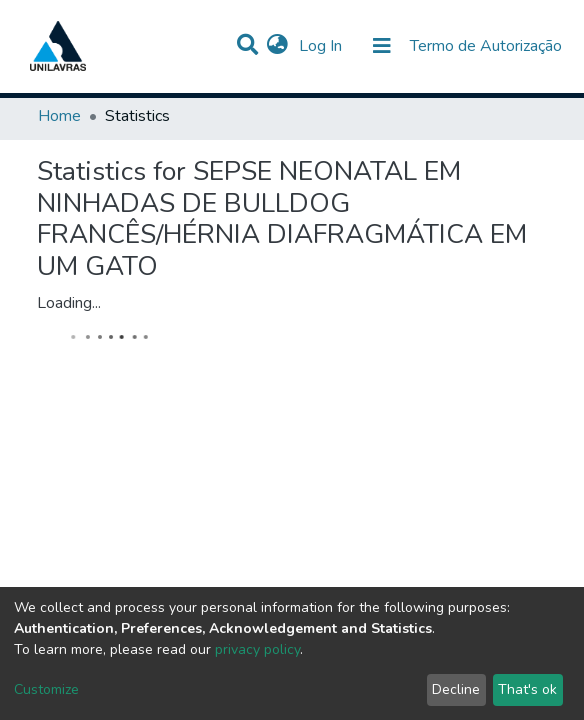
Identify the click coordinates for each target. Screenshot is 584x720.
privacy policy (257, 649)
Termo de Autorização (486, 46)
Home (59, 116)
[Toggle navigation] (382, 46)
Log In (322, 46)
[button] (277, 46)
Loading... (69, 303)
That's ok (527, 689)
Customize (46, 689)
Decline (456, 689)
